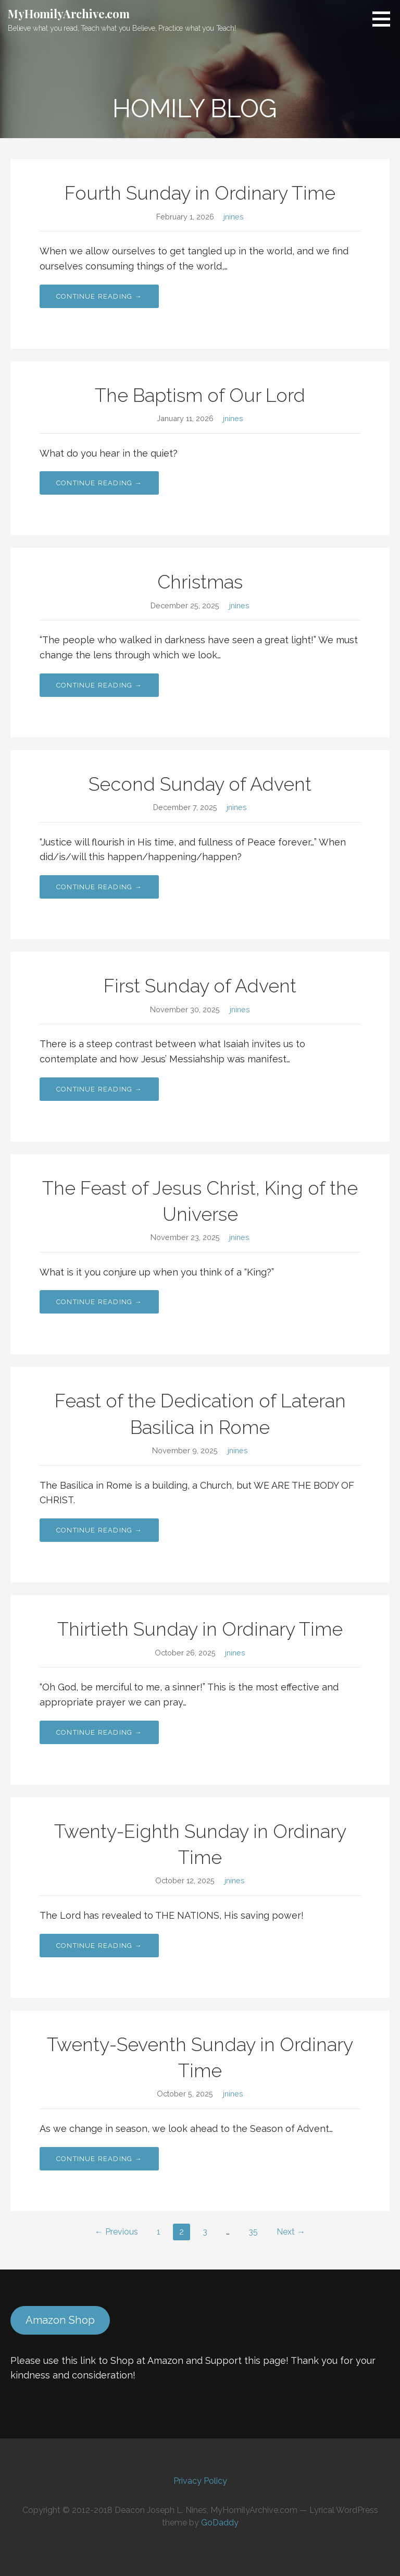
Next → (291, 2232)
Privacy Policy (200, 2481)
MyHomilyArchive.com (69, 13)
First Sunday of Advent (200, 986)
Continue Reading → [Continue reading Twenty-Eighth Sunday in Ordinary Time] (99, 1945)
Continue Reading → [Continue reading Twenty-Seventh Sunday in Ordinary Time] (99, 2159)
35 (253, 2232)
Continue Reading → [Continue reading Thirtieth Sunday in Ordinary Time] (99, 1732)
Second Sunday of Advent (200, 784)
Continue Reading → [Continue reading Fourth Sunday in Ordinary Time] (99, 296)
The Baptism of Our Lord (200, 395)
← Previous (116, 2232)
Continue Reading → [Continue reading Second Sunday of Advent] (99, 887)
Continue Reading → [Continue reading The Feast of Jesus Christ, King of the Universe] (99, 1302)
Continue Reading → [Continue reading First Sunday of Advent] (99, 1089)
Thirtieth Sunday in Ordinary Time (200, 1629)
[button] (385, 18)
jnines (233, 216)
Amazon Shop (60, 2320)
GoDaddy (220, 2523)
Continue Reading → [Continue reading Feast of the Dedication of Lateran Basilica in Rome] (99, 1530)
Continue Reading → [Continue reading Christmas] (99, 685)
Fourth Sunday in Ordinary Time (200, 193)
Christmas (200, 582)
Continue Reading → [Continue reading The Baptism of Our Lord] (99, 483)
